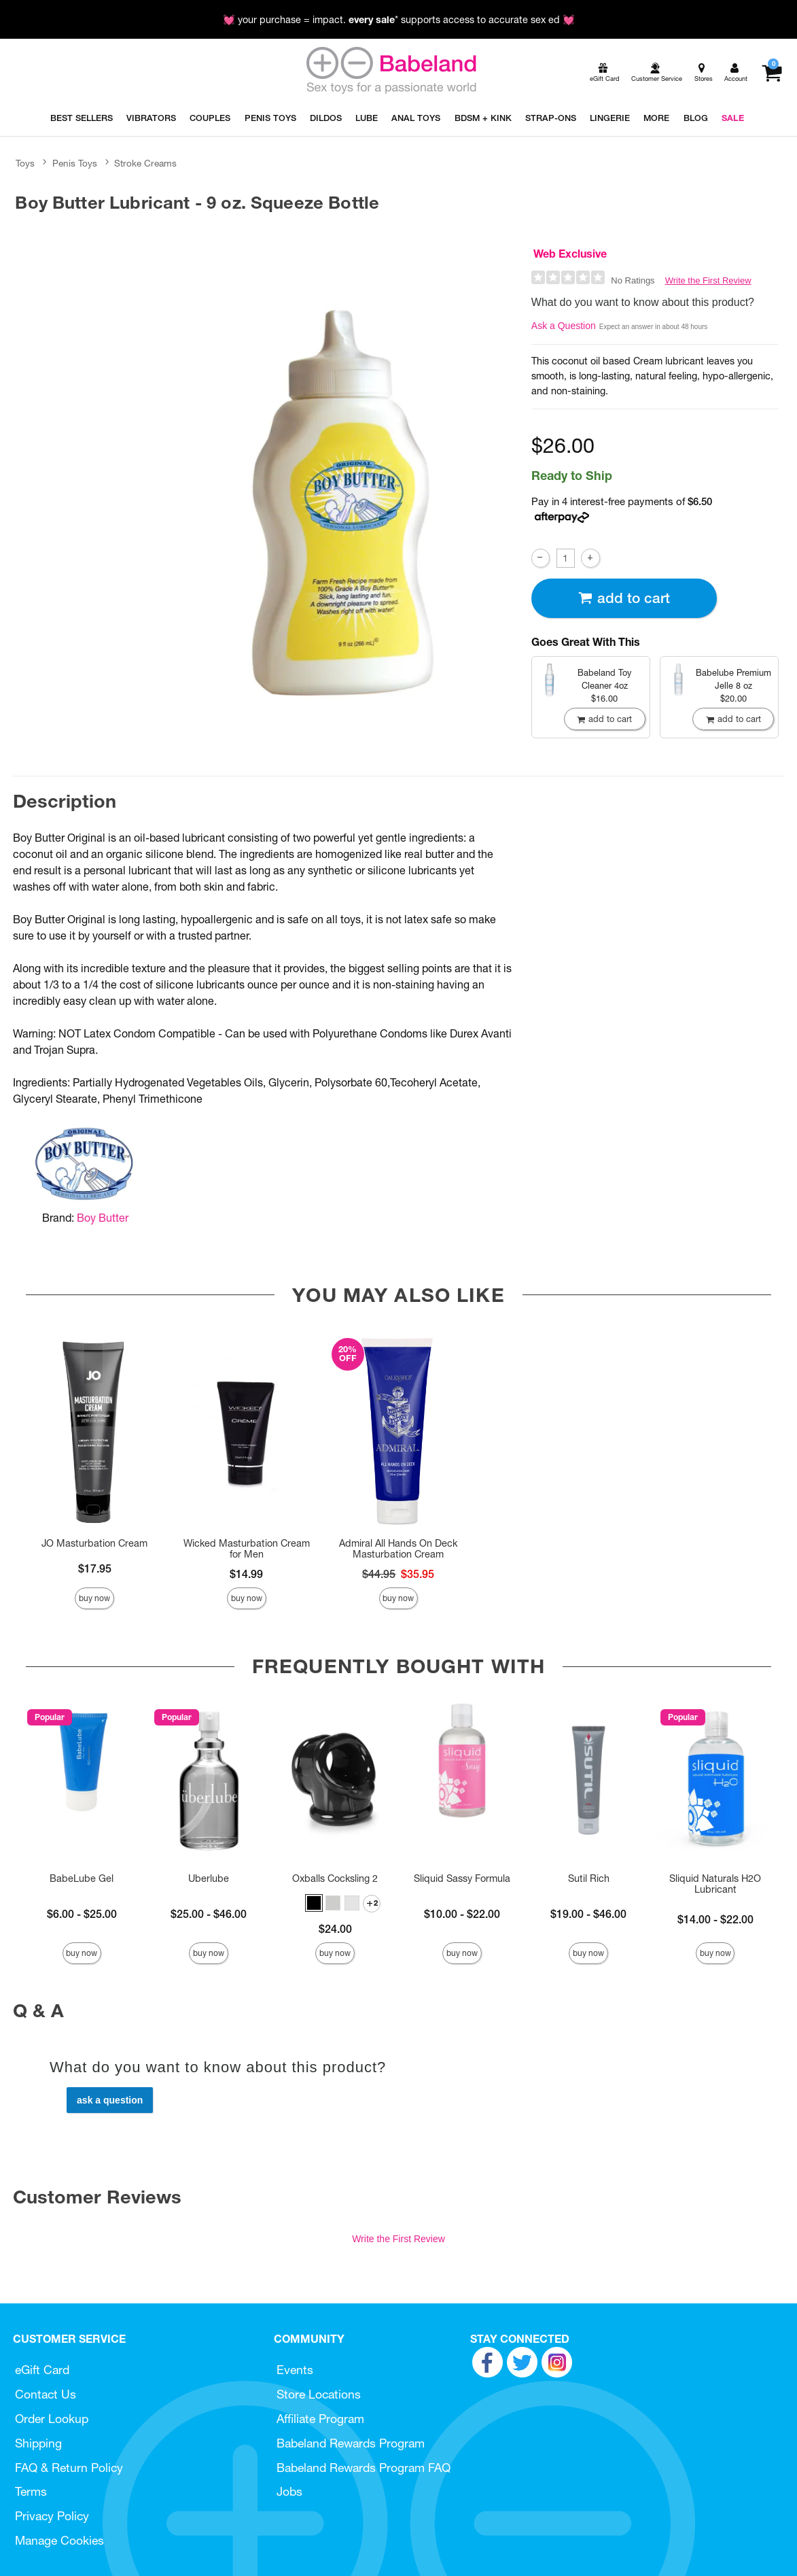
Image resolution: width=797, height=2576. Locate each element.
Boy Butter (102, 1217)
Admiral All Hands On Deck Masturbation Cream (398, 1548)
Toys (25, 163)
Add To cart (623, 598)
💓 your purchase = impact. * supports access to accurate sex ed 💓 (399, 20)
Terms (31, 2491)
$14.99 (246, 1574)
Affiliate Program (320, 2418)
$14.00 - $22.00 (715, 1919)
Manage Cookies (59, 2540)
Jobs (289, 2491)
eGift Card (42, 2370)
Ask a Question (563, 325)
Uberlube (208, 1878)
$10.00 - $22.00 (462, 1914)
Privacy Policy (52, 2516)
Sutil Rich (588, 1878)
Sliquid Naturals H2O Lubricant (715, 1883)
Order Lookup (51, 2418)
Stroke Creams (145, 163)
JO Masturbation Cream (94, 1543)
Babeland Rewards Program (351, 2443)
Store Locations (319, 2394)
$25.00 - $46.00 (209, 1914)
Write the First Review (708, 280)
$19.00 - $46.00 (588, 1914)
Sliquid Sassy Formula (462, 1878)
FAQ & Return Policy (69, 2467)
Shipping (38, 2443)
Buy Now (94, 1598)
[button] (313, 1902)
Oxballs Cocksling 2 (335, 1878)
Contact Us (45, 2394)
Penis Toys (74, 163)
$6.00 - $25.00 (82, 1914)
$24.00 (335, 1929)
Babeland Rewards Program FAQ (363, 2467)
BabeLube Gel (81, 1878)
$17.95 (94, 1568)
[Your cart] (771, 72)
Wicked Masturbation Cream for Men (246, 1548)
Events (295, 2370)
